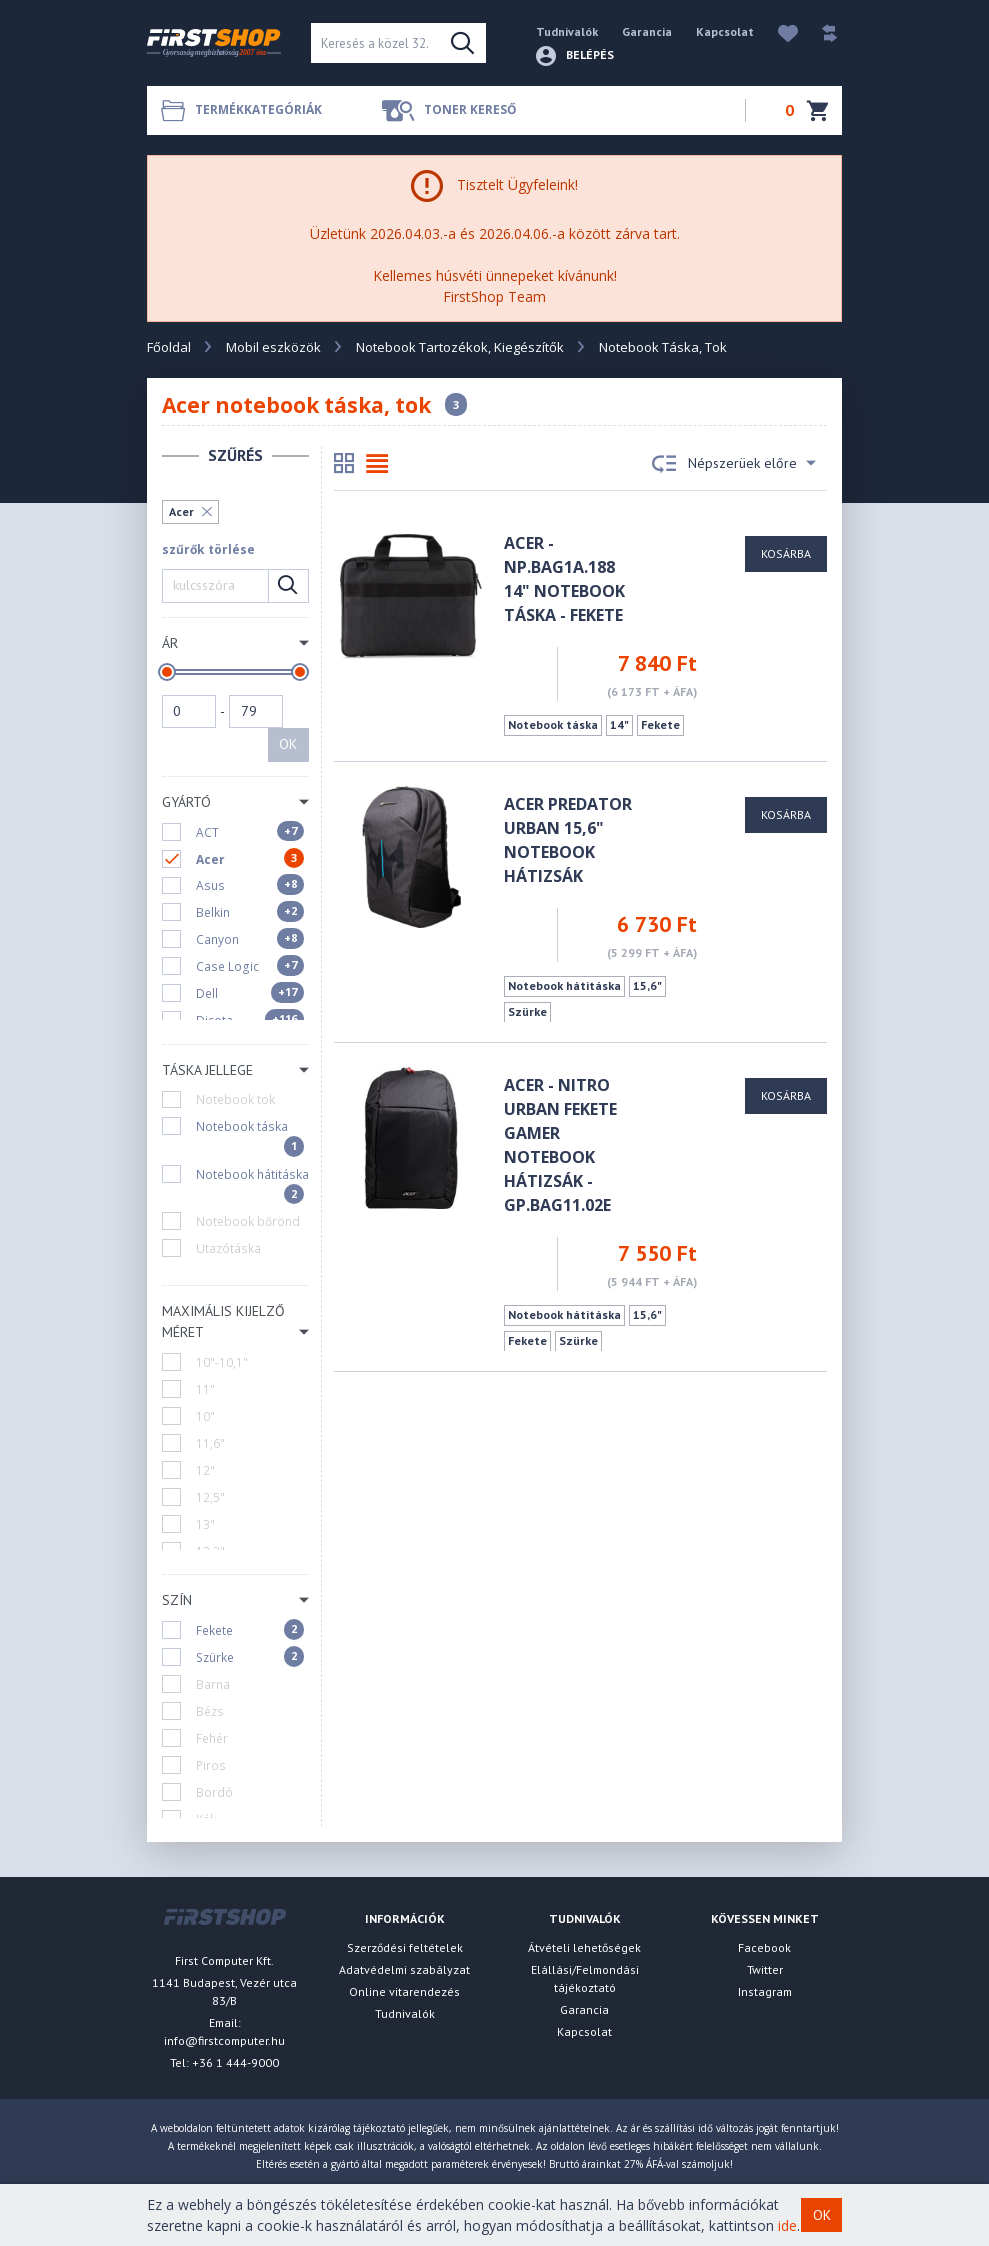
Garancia (647, 31)
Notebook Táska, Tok (663, 347)
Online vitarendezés (404, 1991)
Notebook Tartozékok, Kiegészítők (460, 347)
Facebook (764, 1947)
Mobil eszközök (273, 347)
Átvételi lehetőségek (584, 1947)
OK (288, 744)
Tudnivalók (567, 31)
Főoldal (169, 347)
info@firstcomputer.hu (224, 2040)
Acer (181, 511)
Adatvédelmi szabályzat (404, 1969)
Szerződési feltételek (405, 1947)
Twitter (765, 1969)
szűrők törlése (208, 549)
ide (787, 2225)
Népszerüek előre (734, 464)
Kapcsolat (725, 31)
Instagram (765, 1991)
